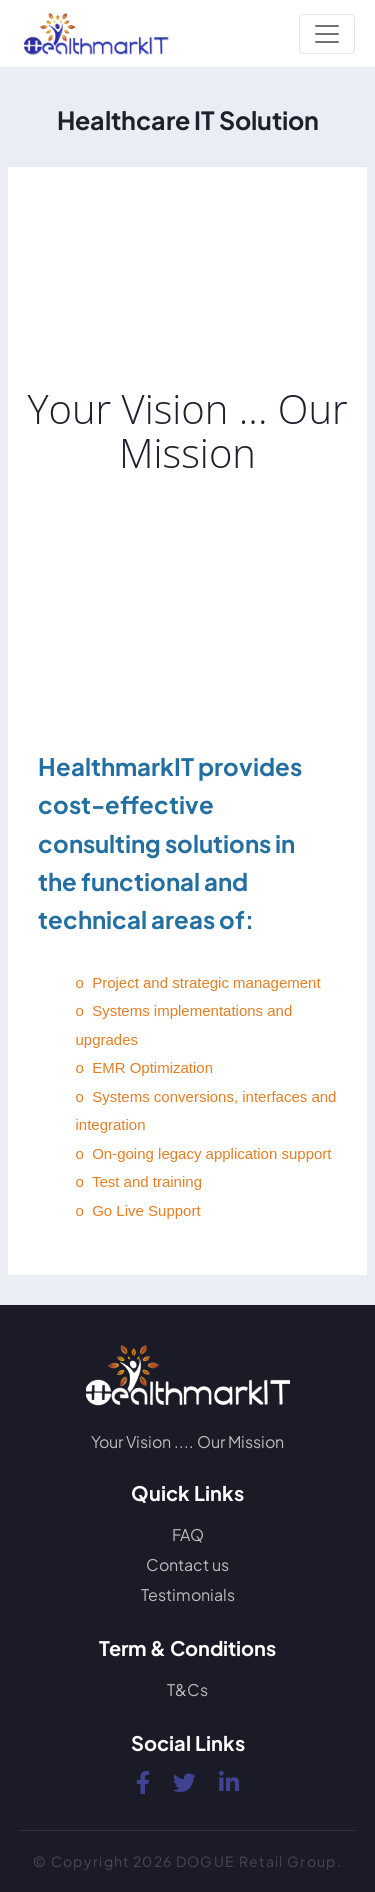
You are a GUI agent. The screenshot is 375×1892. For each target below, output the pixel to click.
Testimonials (188, 1594)
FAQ (188, 1534)
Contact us (187, 1564)
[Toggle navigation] (327, 34)
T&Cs (187, 1689)
